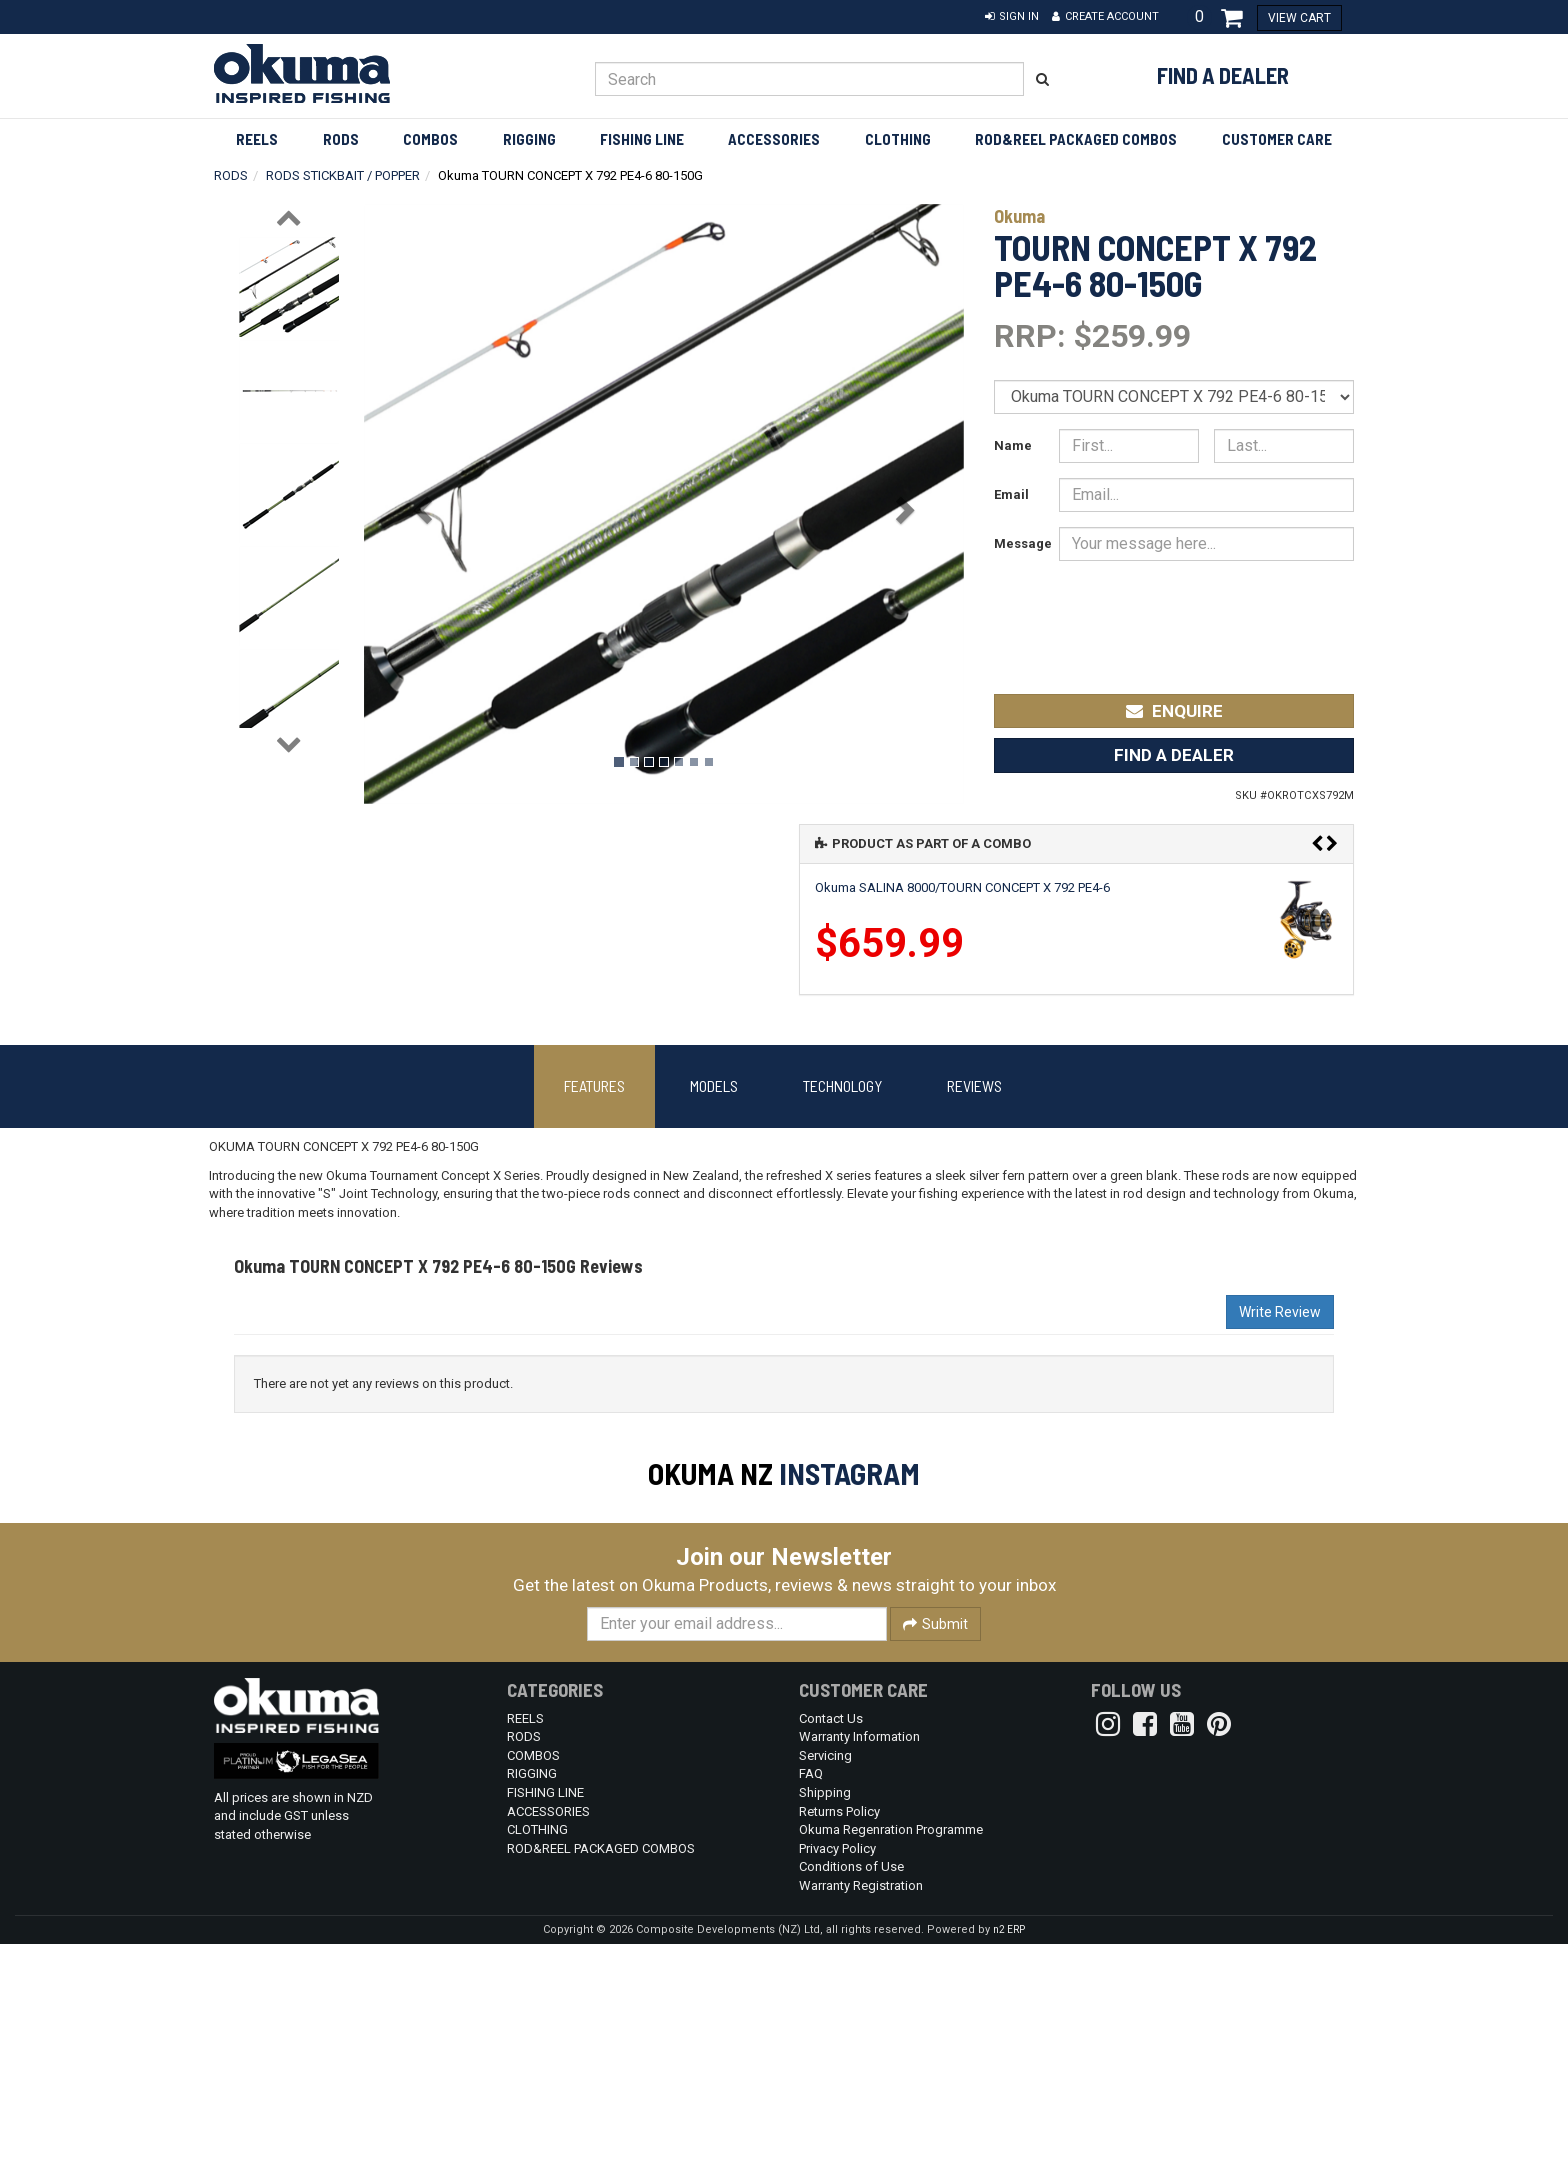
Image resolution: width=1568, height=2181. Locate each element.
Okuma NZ (710, 1473)
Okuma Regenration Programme (891, 2066)
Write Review (1280, 1312)
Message (1019, 543)
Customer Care (1277, 139)
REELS (257, 139)
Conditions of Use (851, 2103)
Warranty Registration (861, 2122)
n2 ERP (1009, 2166)
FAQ (811, 2010)
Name (1013, 445)
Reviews (974, 1085)
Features (594, 1085)
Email (1011, 494)
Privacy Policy (837, 2085)
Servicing (825, 1992)
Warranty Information (859, 1973)
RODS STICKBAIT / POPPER (343, 175)
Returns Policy (839, 2048)
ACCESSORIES (774, 139)
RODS (341, 139)
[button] (1012, 17)
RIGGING (529, 139)
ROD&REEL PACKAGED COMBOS (1076, 139)
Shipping (825, 2029)
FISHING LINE (642, 139)
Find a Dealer (1223, 75)
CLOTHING (898, 139)
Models (714, 1085)
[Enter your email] (737, 1861)
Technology (842, 1085)
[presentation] (1205, 613)
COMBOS (430, 139)
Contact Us (831, 1955)
